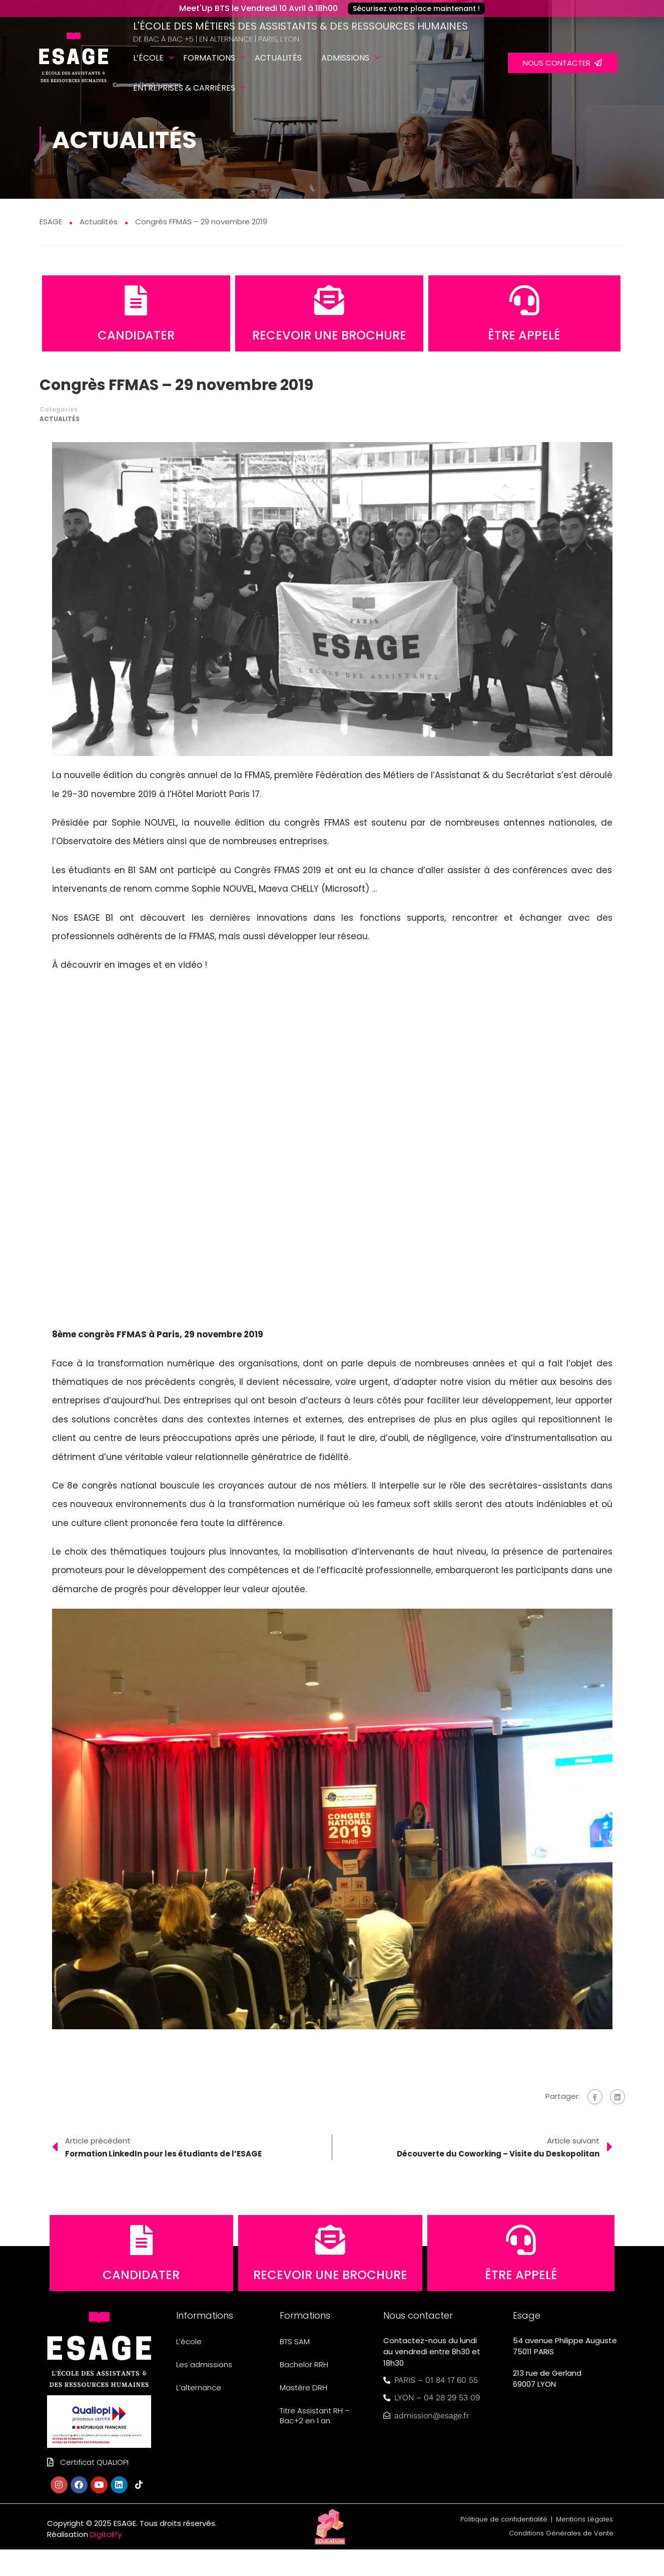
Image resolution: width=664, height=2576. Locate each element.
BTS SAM (295, 2368)
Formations (209, 58)
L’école (148, 58)
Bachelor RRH (304, 2391)
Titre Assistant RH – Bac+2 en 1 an (315, 2442)
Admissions (345, 58)
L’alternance (198, 2414)
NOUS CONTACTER (561, 63)
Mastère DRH (303, 2414)
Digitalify (106, 2561)
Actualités (278, 58)
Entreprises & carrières (184, 88)
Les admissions (204, 2391)
